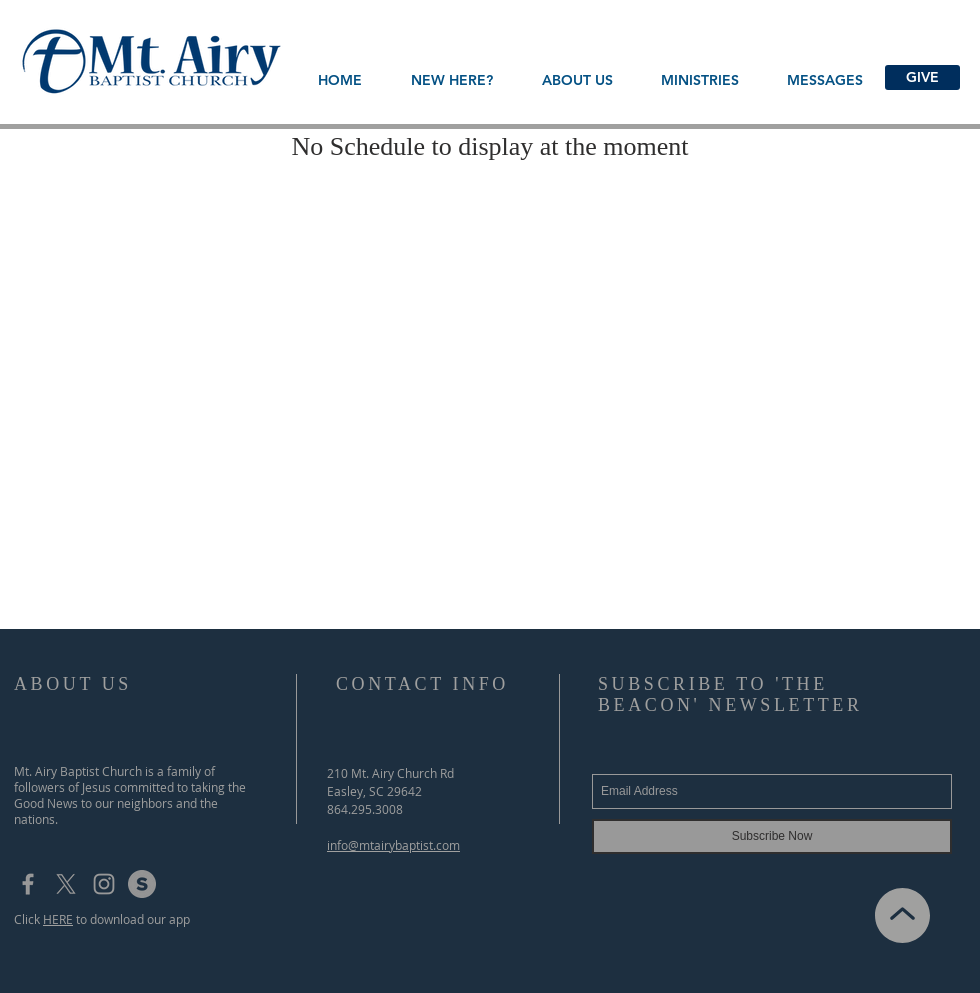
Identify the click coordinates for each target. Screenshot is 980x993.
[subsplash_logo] (142, 884)
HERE (58, 919)
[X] (66, 884)
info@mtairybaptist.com (393, 845)
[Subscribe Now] (772, 836)
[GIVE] (922, 77)
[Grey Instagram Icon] (104, 884)
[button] (577, 80)
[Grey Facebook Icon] (28, 884)
